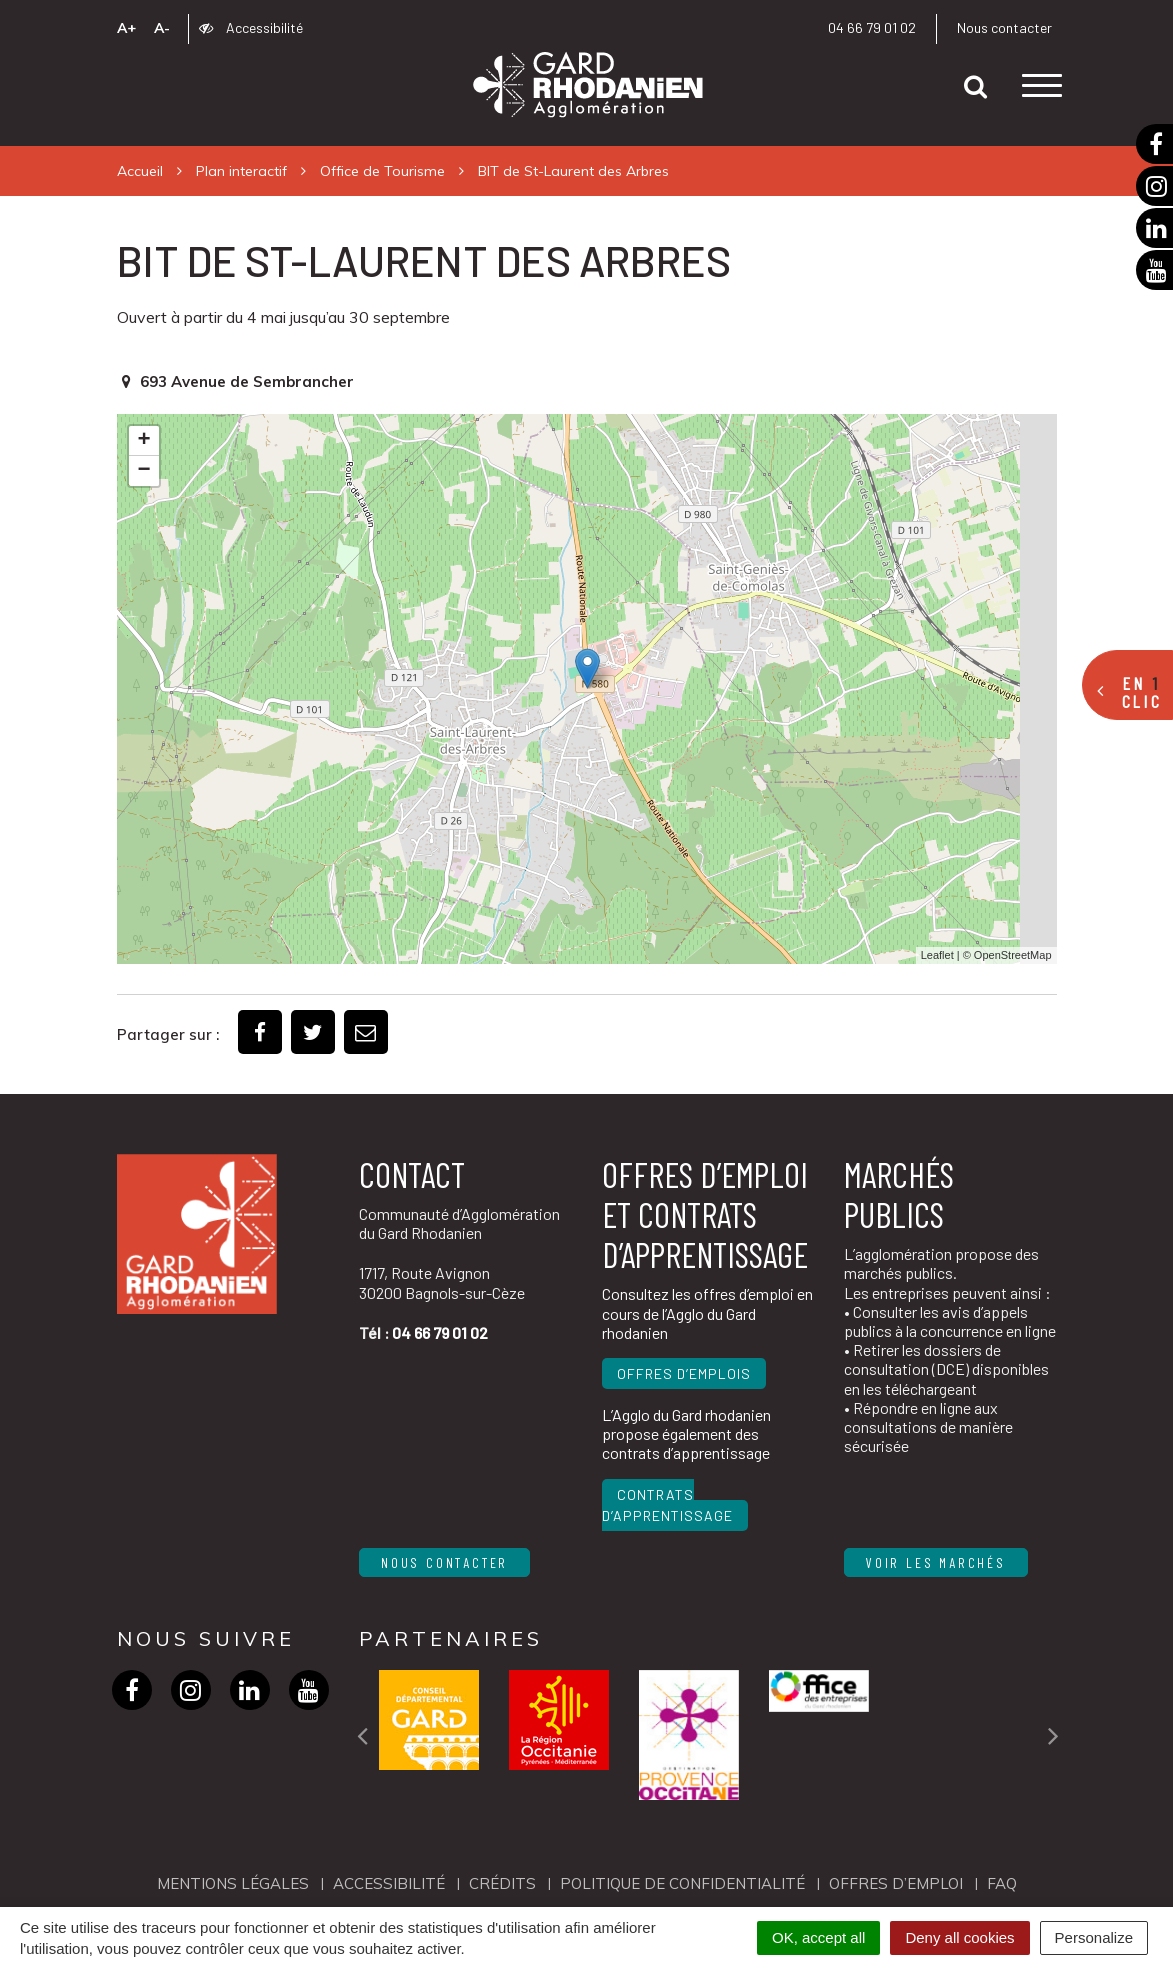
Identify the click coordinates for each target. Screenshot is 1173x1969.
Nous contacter (1004, 27)
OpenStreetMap (1013, 955)
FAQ (1002, 1883)
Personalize (1094, 1937)
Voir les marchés (936, 1562)
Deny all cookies (959, 1937)
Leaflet (937, 955)
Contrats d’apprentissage (667, 1505)
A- (162, 28)
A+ (126, 28)
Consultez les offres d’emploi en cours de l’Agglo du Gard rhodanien (707, 1312)
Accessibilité (251, 27)
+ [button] (143, 441)
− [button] (143, 471)
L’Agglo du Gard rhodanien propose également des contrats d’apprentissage (686, 1433)
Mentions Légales (233, 1883)
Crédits (502, 1883)
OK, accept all (818, 1937)
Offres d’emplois (684, 1373)
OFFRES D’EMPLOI (896, 1883)
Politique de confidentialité (682, 1883)
